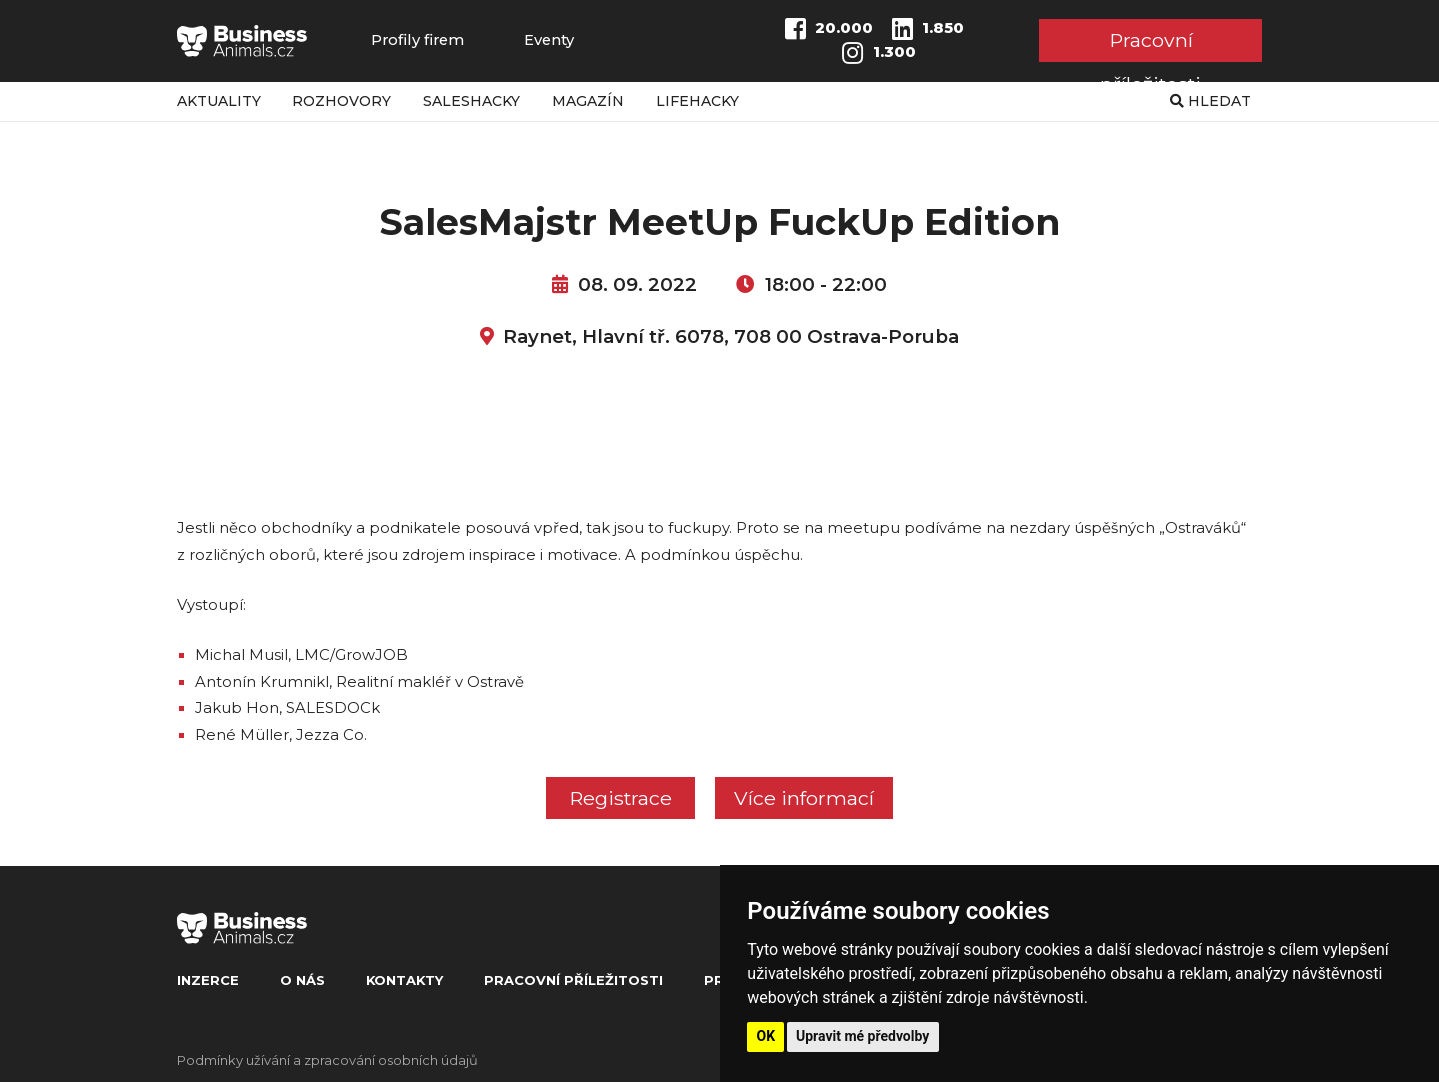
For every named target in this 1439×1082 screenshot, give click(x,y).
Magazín (588, 101)
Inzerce (208, 980)
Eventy (549, 40)
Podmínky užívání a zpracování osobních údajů (327, 1060)
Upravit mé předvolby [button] (862, 1036)
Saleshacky (471, 101)
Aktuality (219, 101)
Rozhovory (341, 101)
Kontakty (404, 980)
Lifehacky (697, 101)
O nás (302, 980)
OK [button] (766, 1036)
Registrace (620, 798)
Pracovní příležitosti (1150, 45)
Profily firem (417, 40)
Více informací (804, 798)
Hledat (1210, 101)
